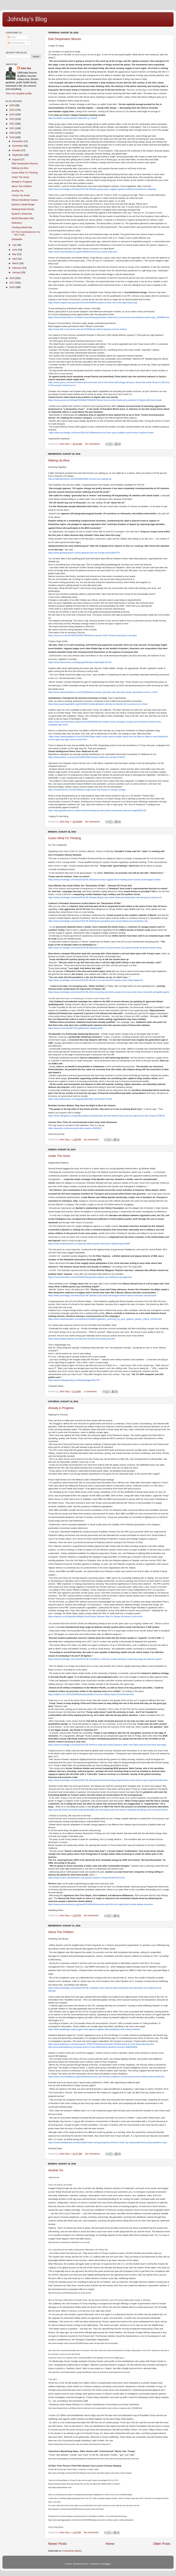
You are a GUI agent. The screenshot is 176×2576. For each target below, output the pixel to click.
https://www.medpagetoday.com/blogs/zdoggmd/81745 (74, 1380)
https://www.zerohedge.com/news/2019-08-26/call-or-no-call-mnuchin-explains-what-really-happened (95, 980)
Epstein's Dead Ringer (23, 204)
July (14, 245)
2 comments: (91, 1391)
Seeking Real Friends (23, 209)
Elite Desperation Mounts (64, 39)
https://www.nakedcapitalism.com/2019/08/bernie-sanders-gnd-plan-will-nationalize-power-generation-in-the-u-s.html (102, 692)
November (18, 145)
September (18, 155)
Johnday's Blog (27, 19)
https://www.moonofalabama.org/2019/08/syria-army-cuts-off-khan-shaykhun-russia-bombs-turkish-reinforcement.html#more (106, 2076)
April (15, 258)
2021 (12, 128)
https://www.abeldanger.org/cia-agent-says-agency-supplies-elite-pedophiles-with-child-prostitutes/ (94, 2029)
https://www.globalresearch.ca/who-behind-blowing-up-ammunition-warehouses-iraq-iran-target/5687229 (97, 810)
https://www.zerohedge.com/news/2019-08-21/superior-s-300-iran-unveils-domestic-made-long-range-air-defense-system (105, 1659)
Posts (12, 37)
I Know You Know (21, 195)
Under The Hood (59, 1156)
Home (110, 2543)
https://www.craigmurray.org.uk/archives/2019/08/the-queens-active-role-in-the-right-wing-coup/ (92, 302)
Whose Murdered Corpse (25, 200)
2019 (12, 137)
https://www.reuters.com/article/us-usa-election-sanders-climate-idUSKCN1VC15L (86, 1877)
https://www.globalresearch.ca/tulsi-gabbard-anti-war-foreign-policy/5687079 (84, 552)
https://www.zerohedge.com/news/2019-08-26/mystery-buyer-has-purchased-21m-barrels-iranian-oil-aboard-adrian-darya (105, 947)
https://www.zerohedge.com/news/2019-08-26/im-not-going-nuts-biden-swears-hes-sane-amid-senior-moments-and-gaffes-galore (108, 992)
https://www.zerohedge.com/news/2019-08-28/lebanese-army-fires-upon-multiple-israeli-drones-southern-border (101, 432)
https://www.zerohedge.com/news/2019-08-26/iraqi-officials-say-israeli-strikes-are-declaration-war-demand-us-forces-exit (104, 897)
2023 (12, 119)
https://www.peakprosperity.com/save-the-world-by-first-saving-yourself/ (81, 1338)
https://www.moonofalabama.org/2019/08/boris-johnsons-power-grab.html (82, 251)
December (18, 141)
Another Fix (55, 2170)
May (14, 254)
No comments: (93, 444)
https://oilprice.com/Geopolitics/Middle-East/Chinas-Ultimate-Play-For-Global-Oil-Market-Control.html (95, 1616)
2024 (12, 114)
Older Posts (161, 2543)
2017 (12, 282)
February (17, 268)
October (16, 150)
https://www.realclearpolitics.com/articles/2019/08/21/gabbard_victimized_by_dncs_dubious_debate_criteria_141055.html (105, 1319)
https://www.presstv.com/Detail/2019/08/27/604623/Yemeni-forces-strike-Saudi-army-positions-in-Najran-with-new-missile (105, 400)
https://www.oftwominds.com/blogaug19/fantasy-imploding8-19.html (79, 662)
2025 (12, 110)
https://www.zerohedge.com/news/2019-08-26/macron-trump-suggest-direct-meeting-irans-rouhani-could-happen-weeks (104, 879)
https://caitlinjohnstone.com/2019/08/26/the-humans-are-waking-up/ (79, 479)
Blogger (107, 2564)
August (16, 159)
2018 (12, 278)
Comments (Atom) (71, 2551)
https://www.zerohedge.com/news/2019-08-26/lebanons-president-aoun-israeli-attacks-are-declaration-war (98, 921)
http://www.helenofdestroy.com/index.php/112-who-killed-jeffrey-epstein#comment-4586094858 (92, 2047)
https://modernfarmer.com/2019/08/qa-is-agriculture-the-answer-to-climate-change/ (87, 789)
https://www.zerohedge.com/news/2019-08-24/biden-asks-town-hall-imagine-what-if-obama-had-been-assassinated (102, 1295)
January (16, 272)
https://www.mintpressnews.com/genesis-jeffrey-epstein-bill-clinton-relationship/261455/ (89, 1243)
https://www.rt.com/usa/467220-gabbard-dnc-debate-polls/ (75, 1028)
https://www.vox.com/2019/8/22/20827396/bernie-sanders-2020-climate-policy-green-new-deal (92, 635)
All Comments (16, 43)
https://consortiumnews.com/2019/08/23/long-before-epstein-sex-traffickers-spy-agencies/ (90, 1277)
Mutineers (17, 223)
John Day (26, 68)
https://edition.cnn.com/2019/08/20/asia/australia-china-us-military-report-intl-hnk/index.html (91, 1694)
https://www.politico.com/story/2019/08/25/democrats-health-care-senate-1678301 (86, 757)
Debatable (17, 239)
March (15, 263)
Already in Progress (61, 1408)
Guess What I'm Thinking (64, 838)
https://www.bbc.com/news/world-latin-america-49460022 (75, 1128)
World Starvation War (23, 218)
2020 (12, 132)
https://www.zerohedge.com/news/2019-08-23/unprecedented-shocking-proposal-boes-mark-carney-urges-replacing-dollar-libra (108, 1780)
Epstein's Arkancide (22, 213)
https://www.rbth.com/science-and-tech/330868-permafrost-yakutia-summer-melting (87, 329)
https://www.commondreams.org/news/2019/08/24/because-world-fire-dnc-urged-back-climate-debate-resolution (100, 1904)
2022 (12, 123)
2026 (12, 105)
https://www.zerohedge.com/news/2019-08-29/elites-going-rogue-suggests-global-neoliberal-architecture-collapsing (102, 189)
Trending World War (22, 227)
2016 (12, 287)
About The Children (60, 1932)
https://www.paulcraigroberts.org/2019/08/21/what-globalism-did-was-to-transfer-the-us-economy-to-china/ (97, 704)
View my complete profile (19, 93)
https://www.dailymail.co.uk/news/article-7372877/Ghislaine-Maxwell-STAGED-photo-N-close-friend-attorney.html (101, 2044)
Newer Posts (57, 2543)
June (15, 249)
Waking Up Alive (58, 460)
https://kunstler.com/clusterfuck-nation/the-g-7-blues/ (72, 118)
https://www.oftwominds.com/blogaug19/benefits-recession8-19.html (80, 1099)
